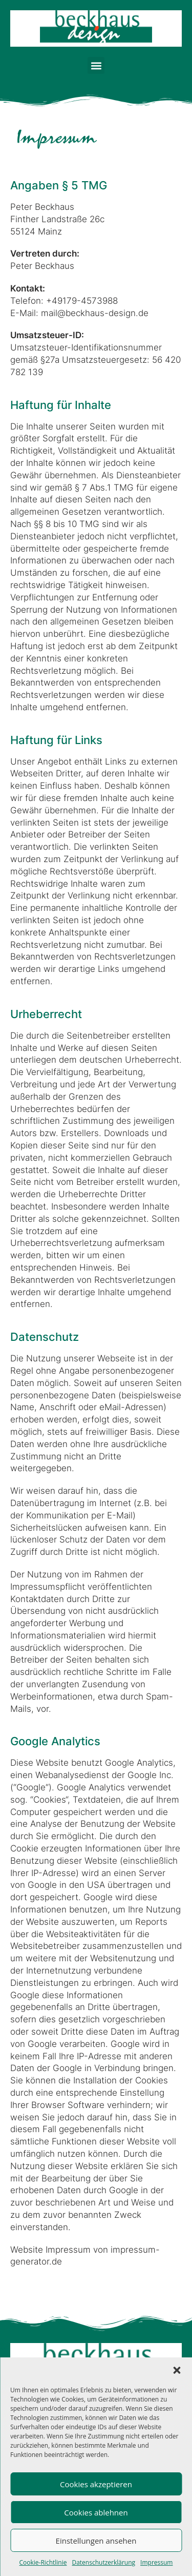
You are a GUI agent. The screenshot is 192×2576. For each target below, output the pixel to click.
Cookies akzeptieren (96, 2484)
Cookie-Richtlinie (43, 2562)
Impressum (156, 2562)
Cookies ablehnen (95, 2512)
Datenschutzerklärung (103, 2562)
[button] (177, 2370)
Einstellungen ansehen (96, 2540)
